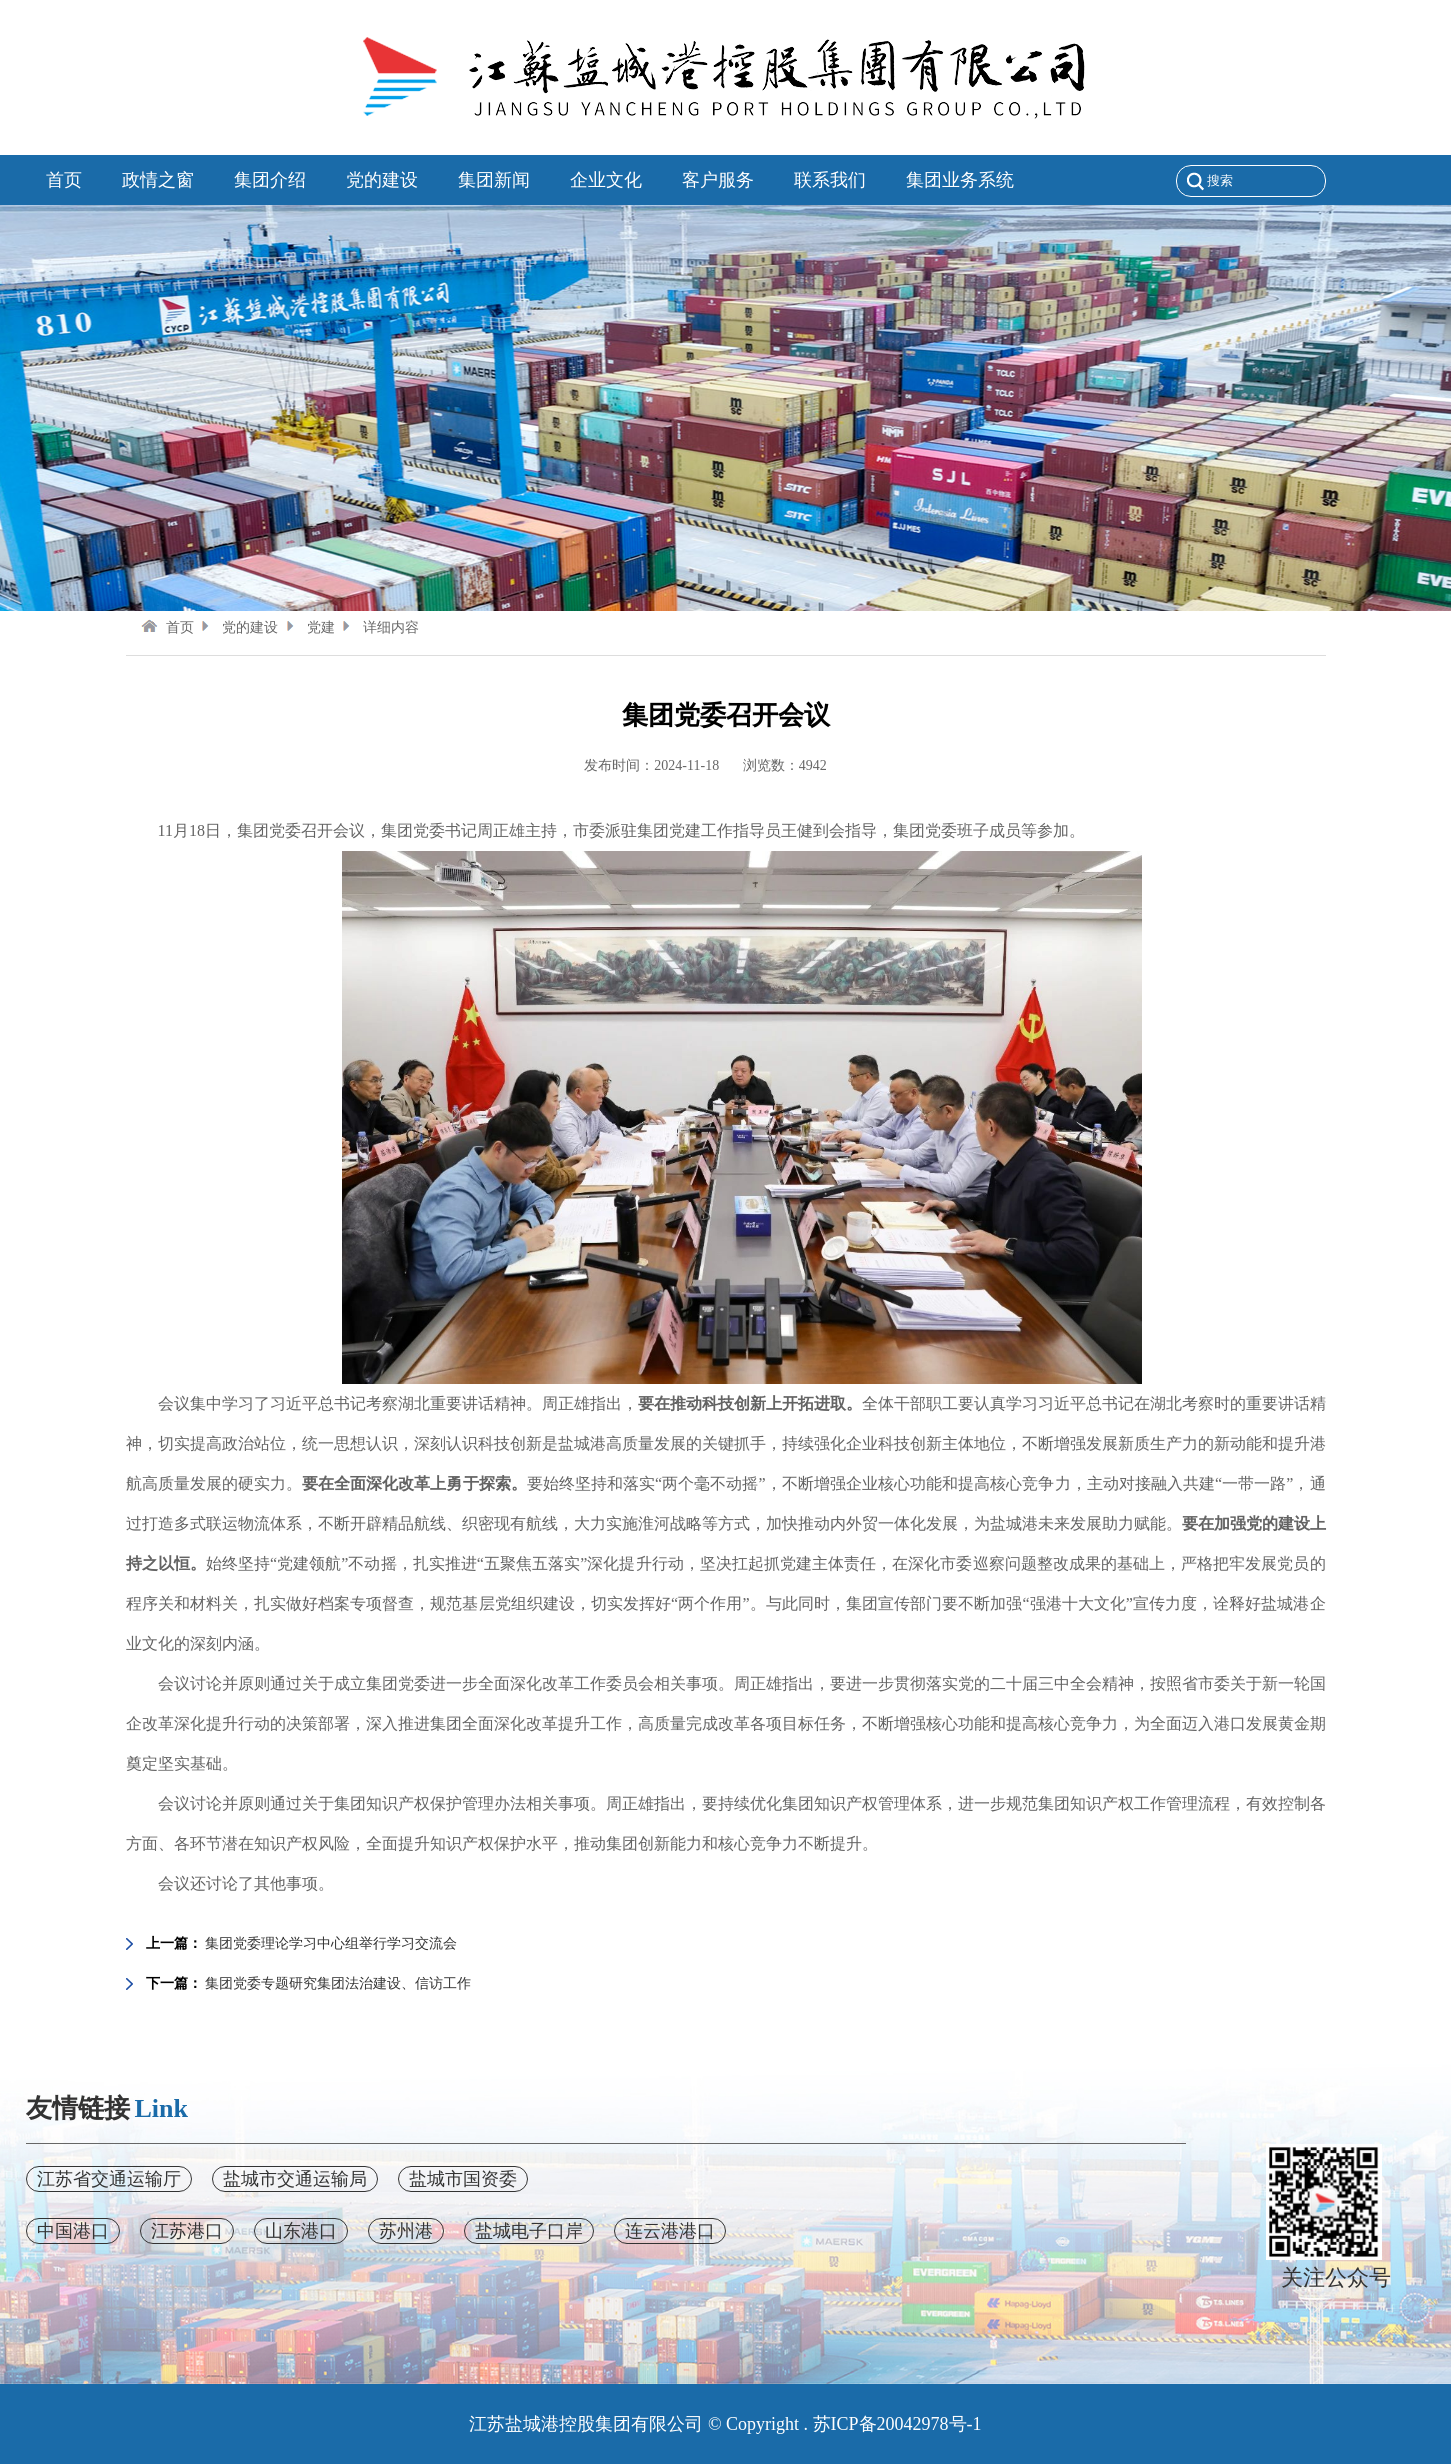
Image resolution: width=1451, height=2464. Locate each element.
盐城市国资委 (463, 2179)
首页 (167, 627)
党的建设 (237, 627)
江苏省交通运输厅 (109, 2179)
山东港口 (301, 2231)
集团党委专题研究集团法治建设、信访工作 (338, 1983)
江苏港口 (187, 2231)
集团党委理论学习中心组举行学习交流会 (331, 1943)
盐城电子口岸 (529, 2231)
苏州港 (406, 2231)
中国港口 (73, 2231)
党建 (308, 627)
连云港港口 (670, 2231)
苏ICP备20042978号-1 (897, 2424)
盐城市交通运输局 (295, 2179)
